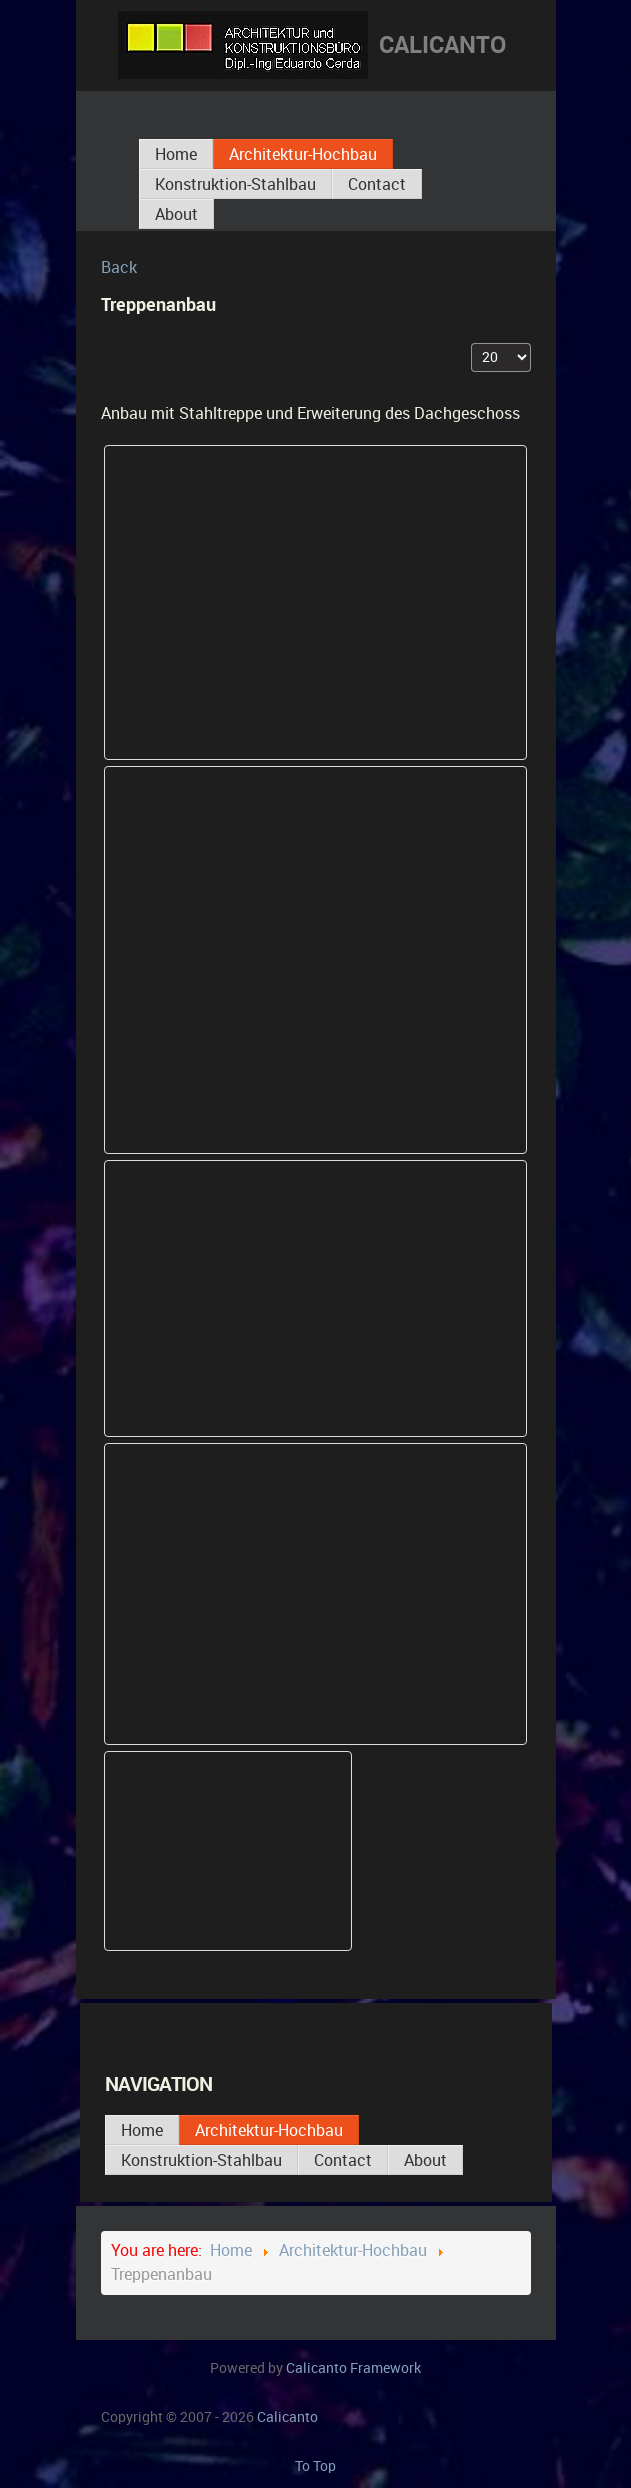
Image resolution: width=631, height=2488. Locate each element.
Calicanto (353, 2368)
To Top (315, 2466)
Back (119, 267)
